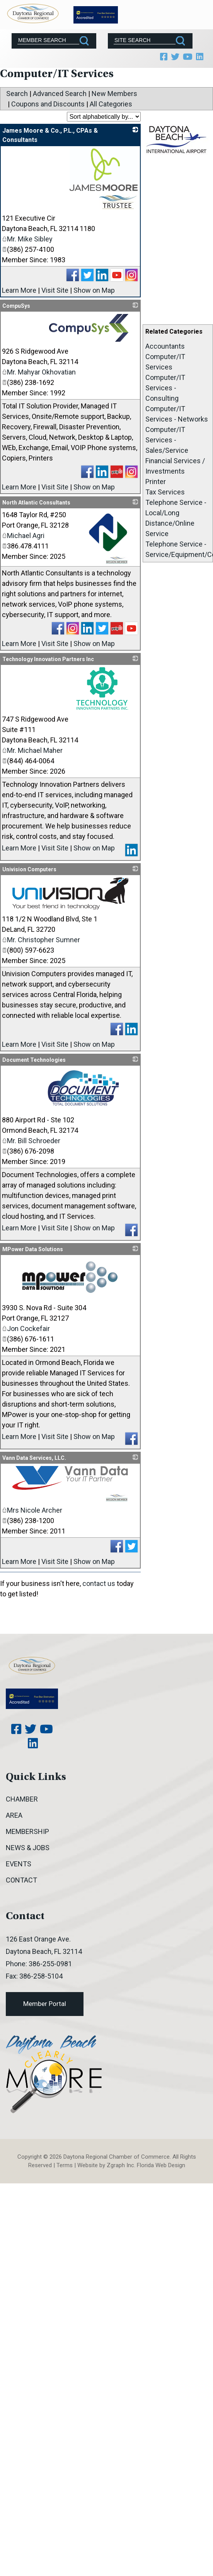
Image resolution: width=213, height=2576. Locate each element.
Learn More (19, 290)
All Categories (111, 104)
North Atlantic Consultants (36, 502)
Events (18, 1864)
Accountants (165, 346)
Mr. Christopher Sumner (41, 940)
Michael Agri (23, 535)
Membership (27, 1831)
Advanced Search (60, 93)
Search (17, 93)
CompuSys (16, 306)
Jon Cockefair (26, 1328)
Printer (155, 481)
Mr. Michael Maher (32, 750)
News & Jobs (27, 1848)
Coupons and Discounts (48, 104)
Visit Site (54, 290)
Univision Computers (29, 869)
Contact (21, 1880)
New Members (114, 93)
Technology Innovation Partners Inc (48, 659)
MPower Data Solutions (32, 1249)
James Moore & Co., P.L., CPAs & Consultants (50, 135)
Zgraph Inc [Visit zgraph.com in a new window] (120, 2165)
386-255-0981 (50, 1964)
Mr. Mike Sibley (27, 239)
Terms (64, 2165)
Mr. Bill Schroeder (31, 1141)
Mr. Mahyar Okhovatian (39, 372)
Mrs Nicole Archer (32, 1510)
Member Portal (44, 2003)
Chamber (22, 1799)
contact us (98, 1583)
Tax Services (165, 492)
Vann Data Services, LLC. (34, 1458)
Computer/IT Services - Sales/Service (166, 439)
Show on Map (94, 290)
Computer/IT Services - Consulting (165, 387)
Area (14, 1815)
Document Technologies (34, 1060)
